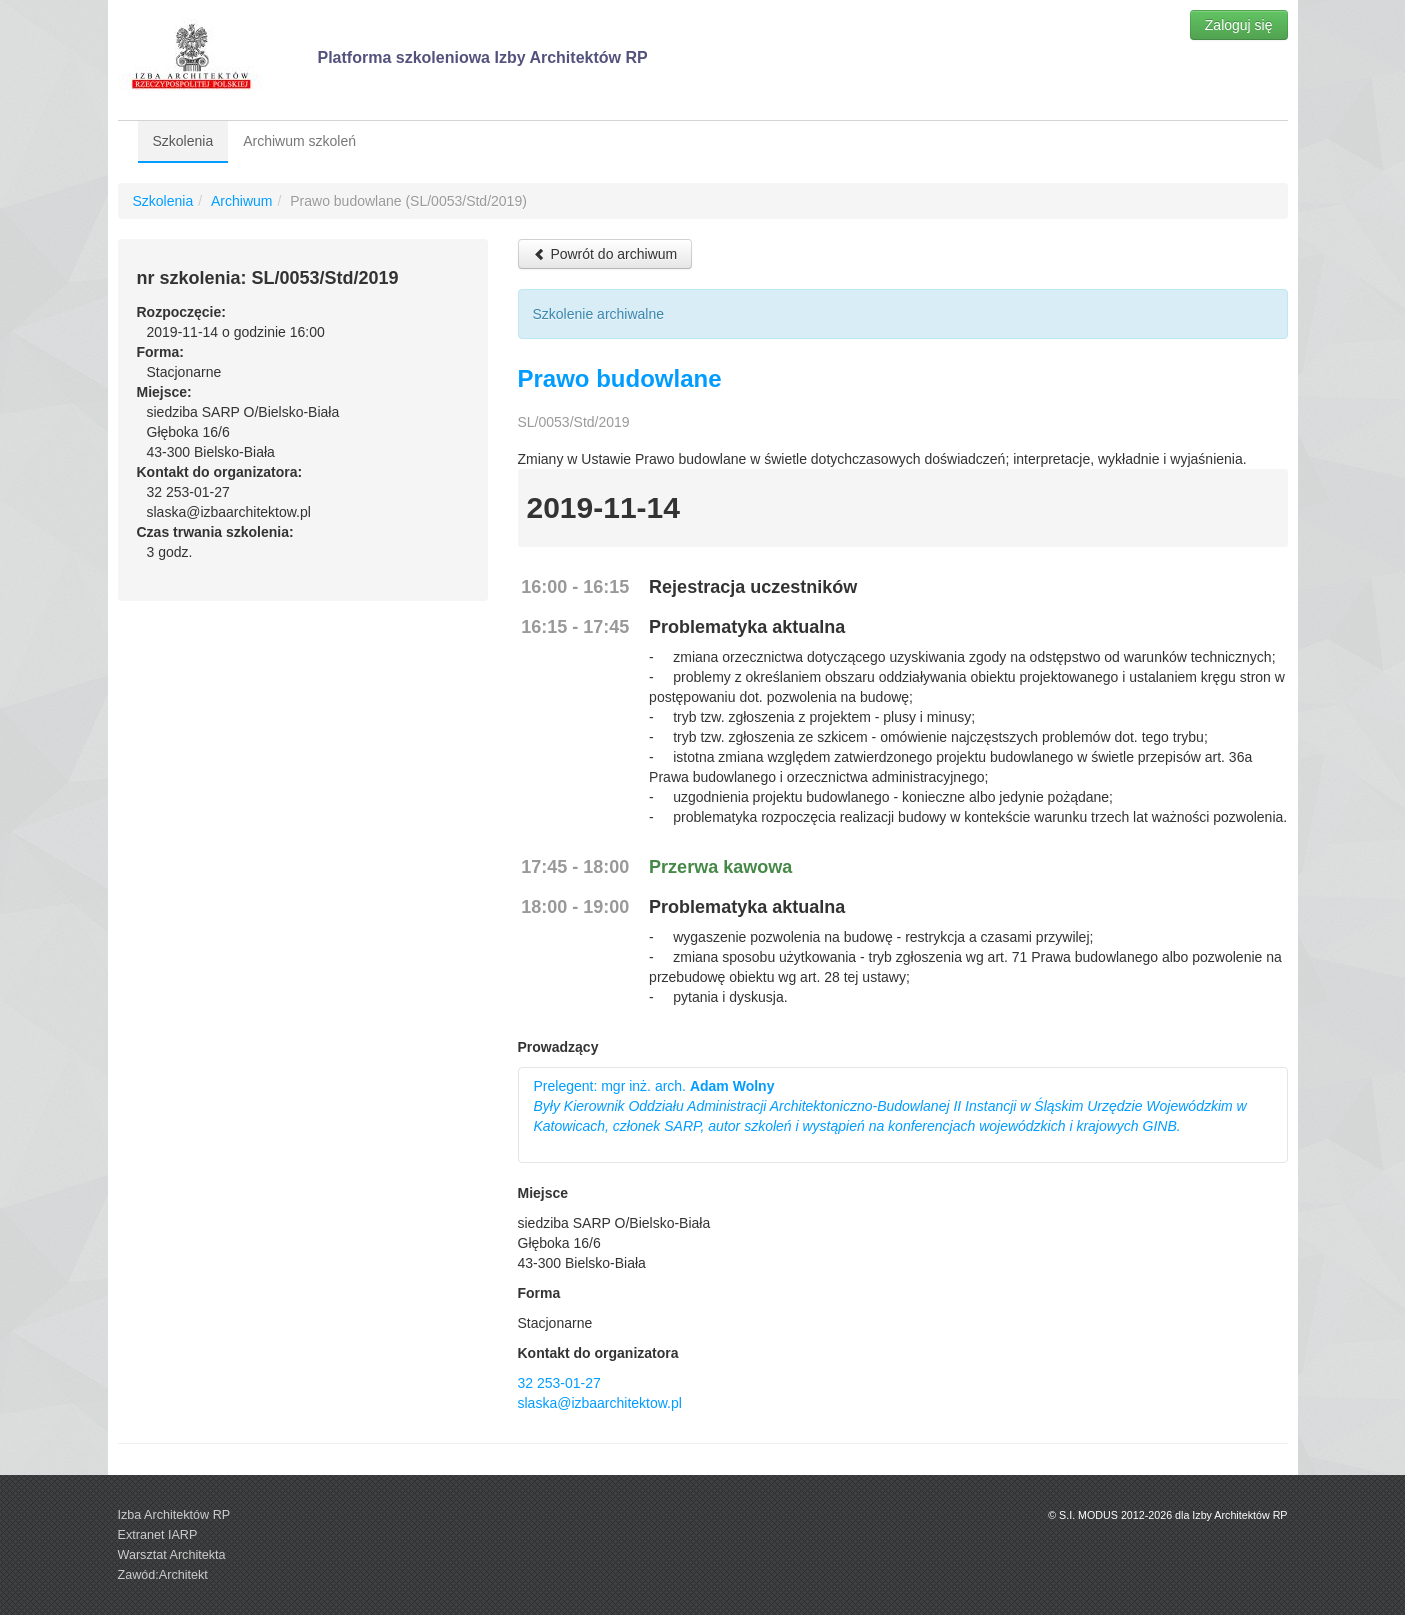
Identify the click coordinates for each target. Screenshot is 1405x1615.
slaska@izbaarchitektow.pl (600, 1403)
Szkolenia (183, 141)
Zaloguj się (1239, 25)
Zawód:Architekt (163, 1575)
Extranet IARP (158, 1535)
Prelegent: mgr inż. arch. (890, 1106)
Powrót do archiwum (605, 254)
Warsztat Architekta (172, 1555)
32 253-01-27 (559, 1383)
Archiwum (241, 201)
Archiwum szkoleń (299, 141)
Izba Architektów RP (174, 1515)
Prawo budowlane (620, 378)
